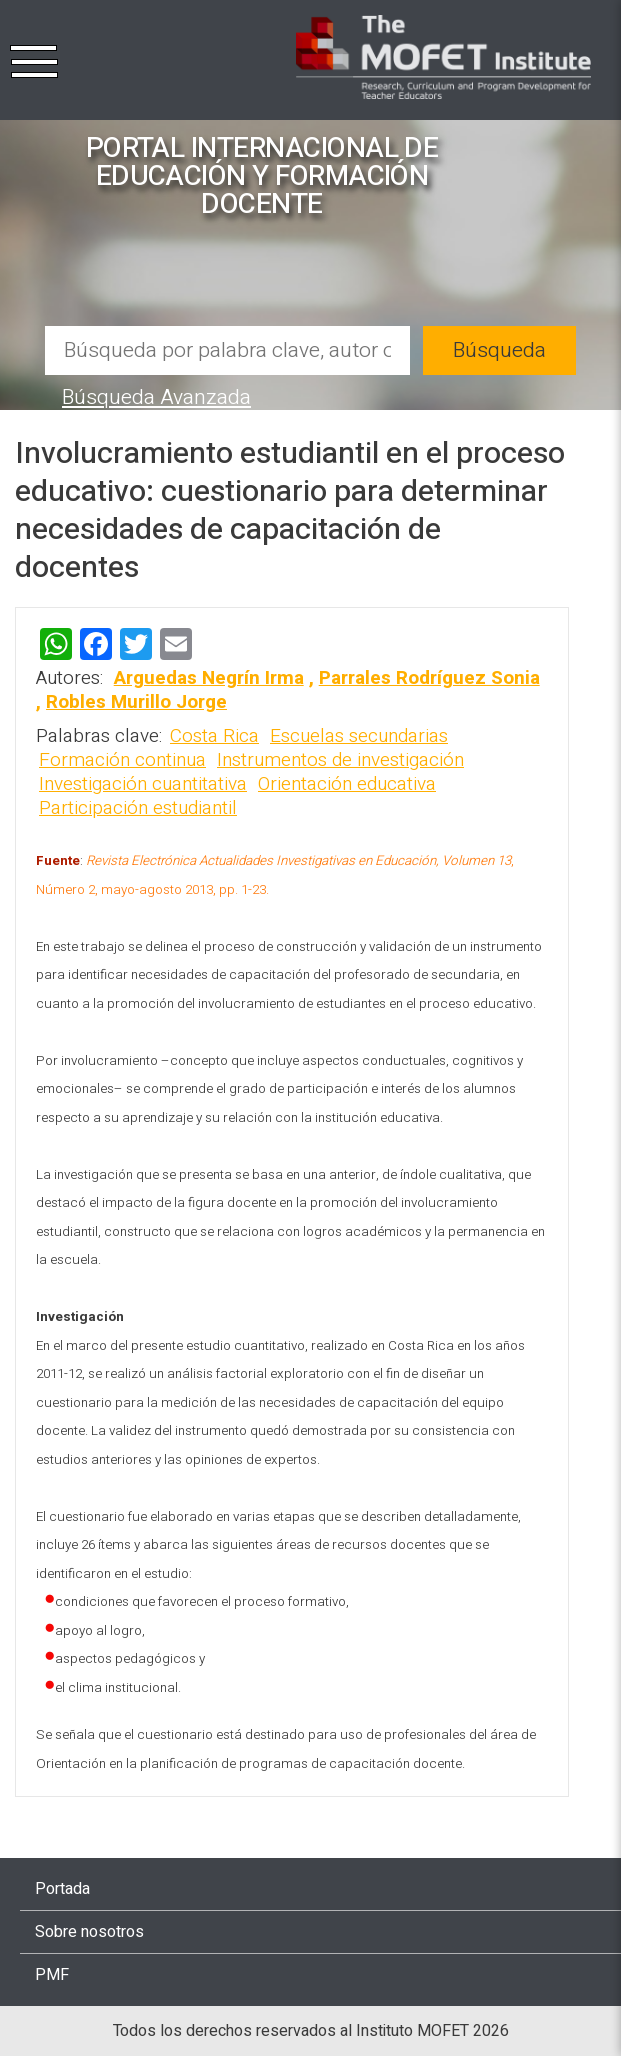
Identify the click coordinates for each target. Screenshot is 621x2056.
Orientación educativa (347, 784)
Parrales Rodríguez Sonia (429, 678)
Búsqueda (499, 350)
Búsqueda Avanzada (156, 397)
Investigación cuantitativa (143, 784)
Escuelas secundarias (359, 736)
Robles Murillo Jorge (136, 702)
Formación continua (122, 760)
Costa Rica (214, 736)
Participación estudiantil (138, 808)
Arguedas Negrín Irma (209, 678)
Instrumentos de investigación (340, 760)
